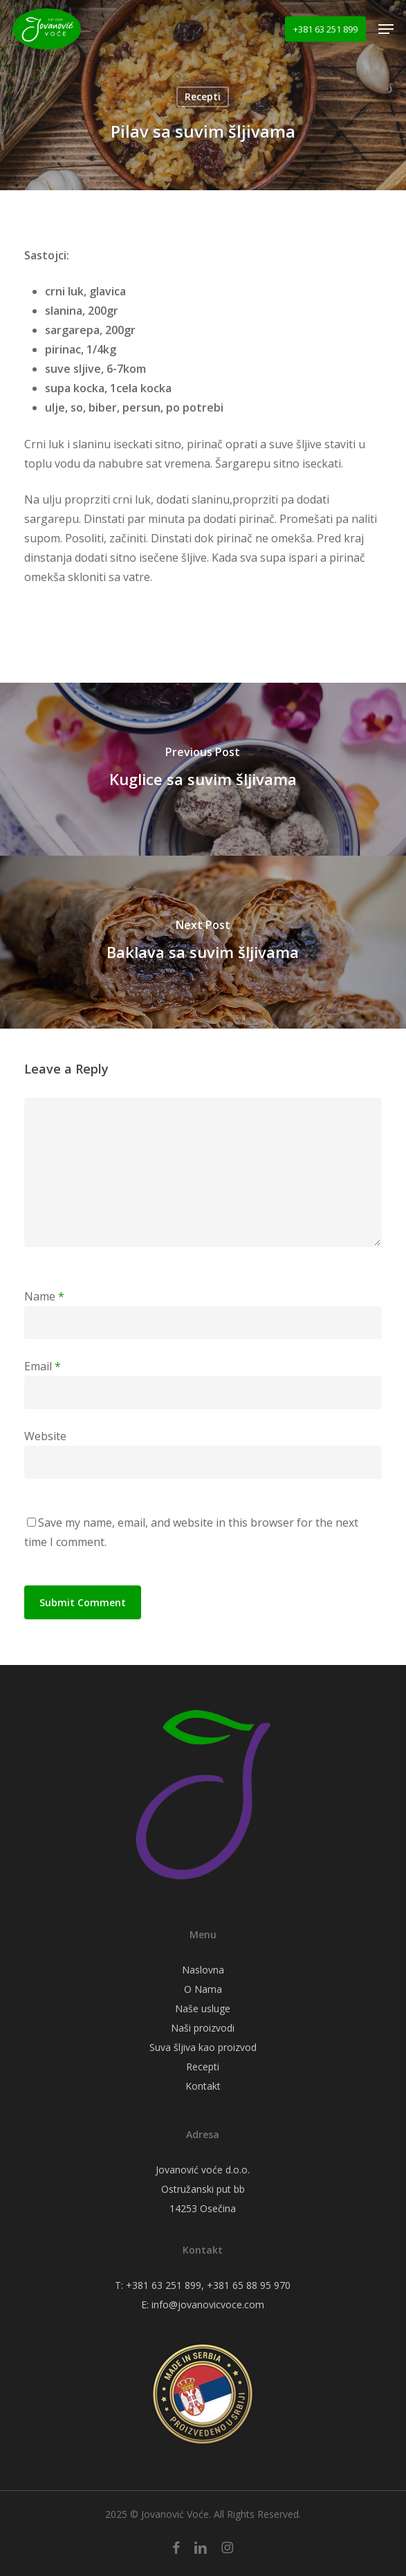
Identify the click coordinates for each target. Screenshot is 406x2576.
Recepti (203, 96)
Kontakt (203, 2085)
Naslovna (203, 1969)
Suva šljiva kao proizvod (203, 2047)
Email (42, 1366)
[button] (386, 29)
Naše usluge (202, 2008)
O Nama (203, 1989)
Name (44, 1296)
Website (45, 1436)
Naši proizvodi (202, 2027)
